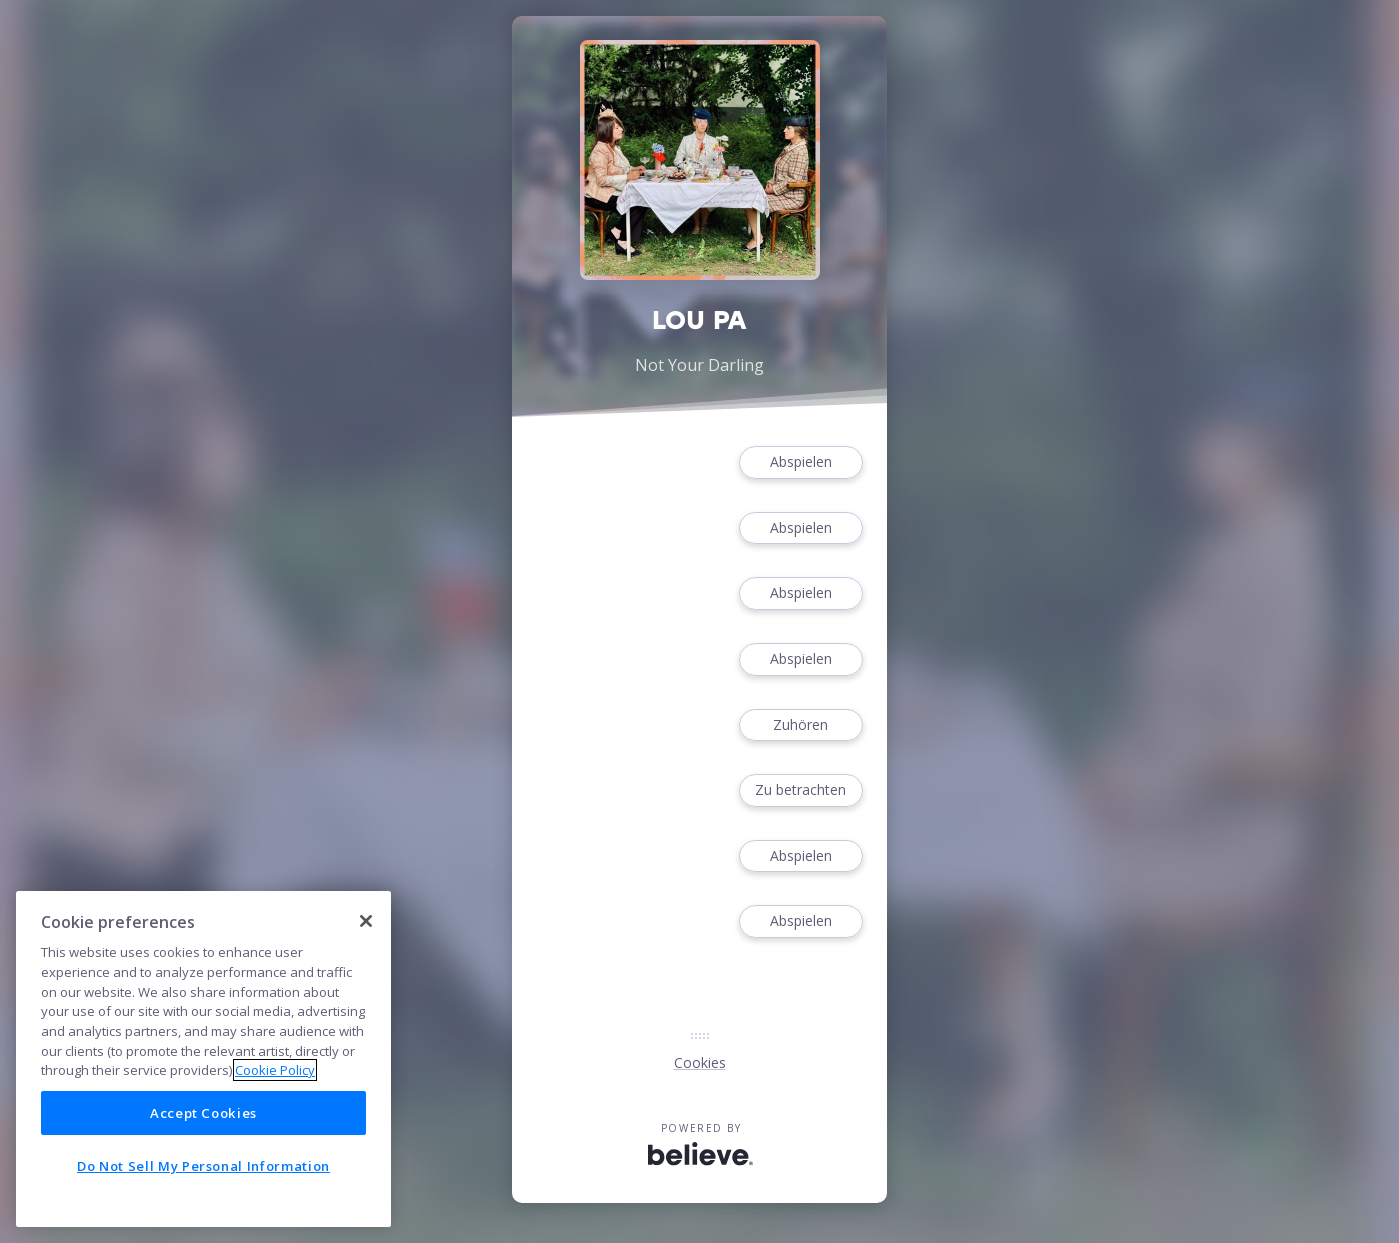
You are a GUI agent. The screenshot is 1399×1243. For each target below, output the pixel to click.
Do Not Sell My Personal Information (203, 1166)
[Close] (366, 921)
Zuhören (801, 725)
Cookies (700, 1062)
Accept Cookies (203, 1113)
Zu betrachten (801, 790)
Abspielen (801, 462)
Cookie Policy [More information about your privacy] (275, 1070)
